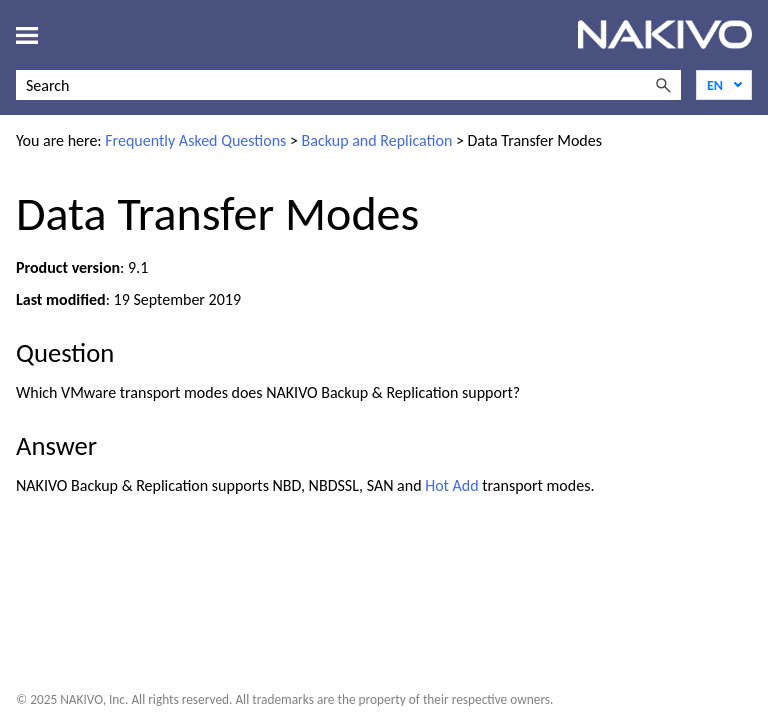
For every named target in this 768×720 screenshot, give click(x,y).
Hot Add (451, 485)
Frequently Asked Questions (195, 140)
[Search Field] (348, 85)
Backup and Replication (377, 140)
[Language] (724, 85)
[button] (663, 85)
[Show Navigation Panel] (27, 35)
